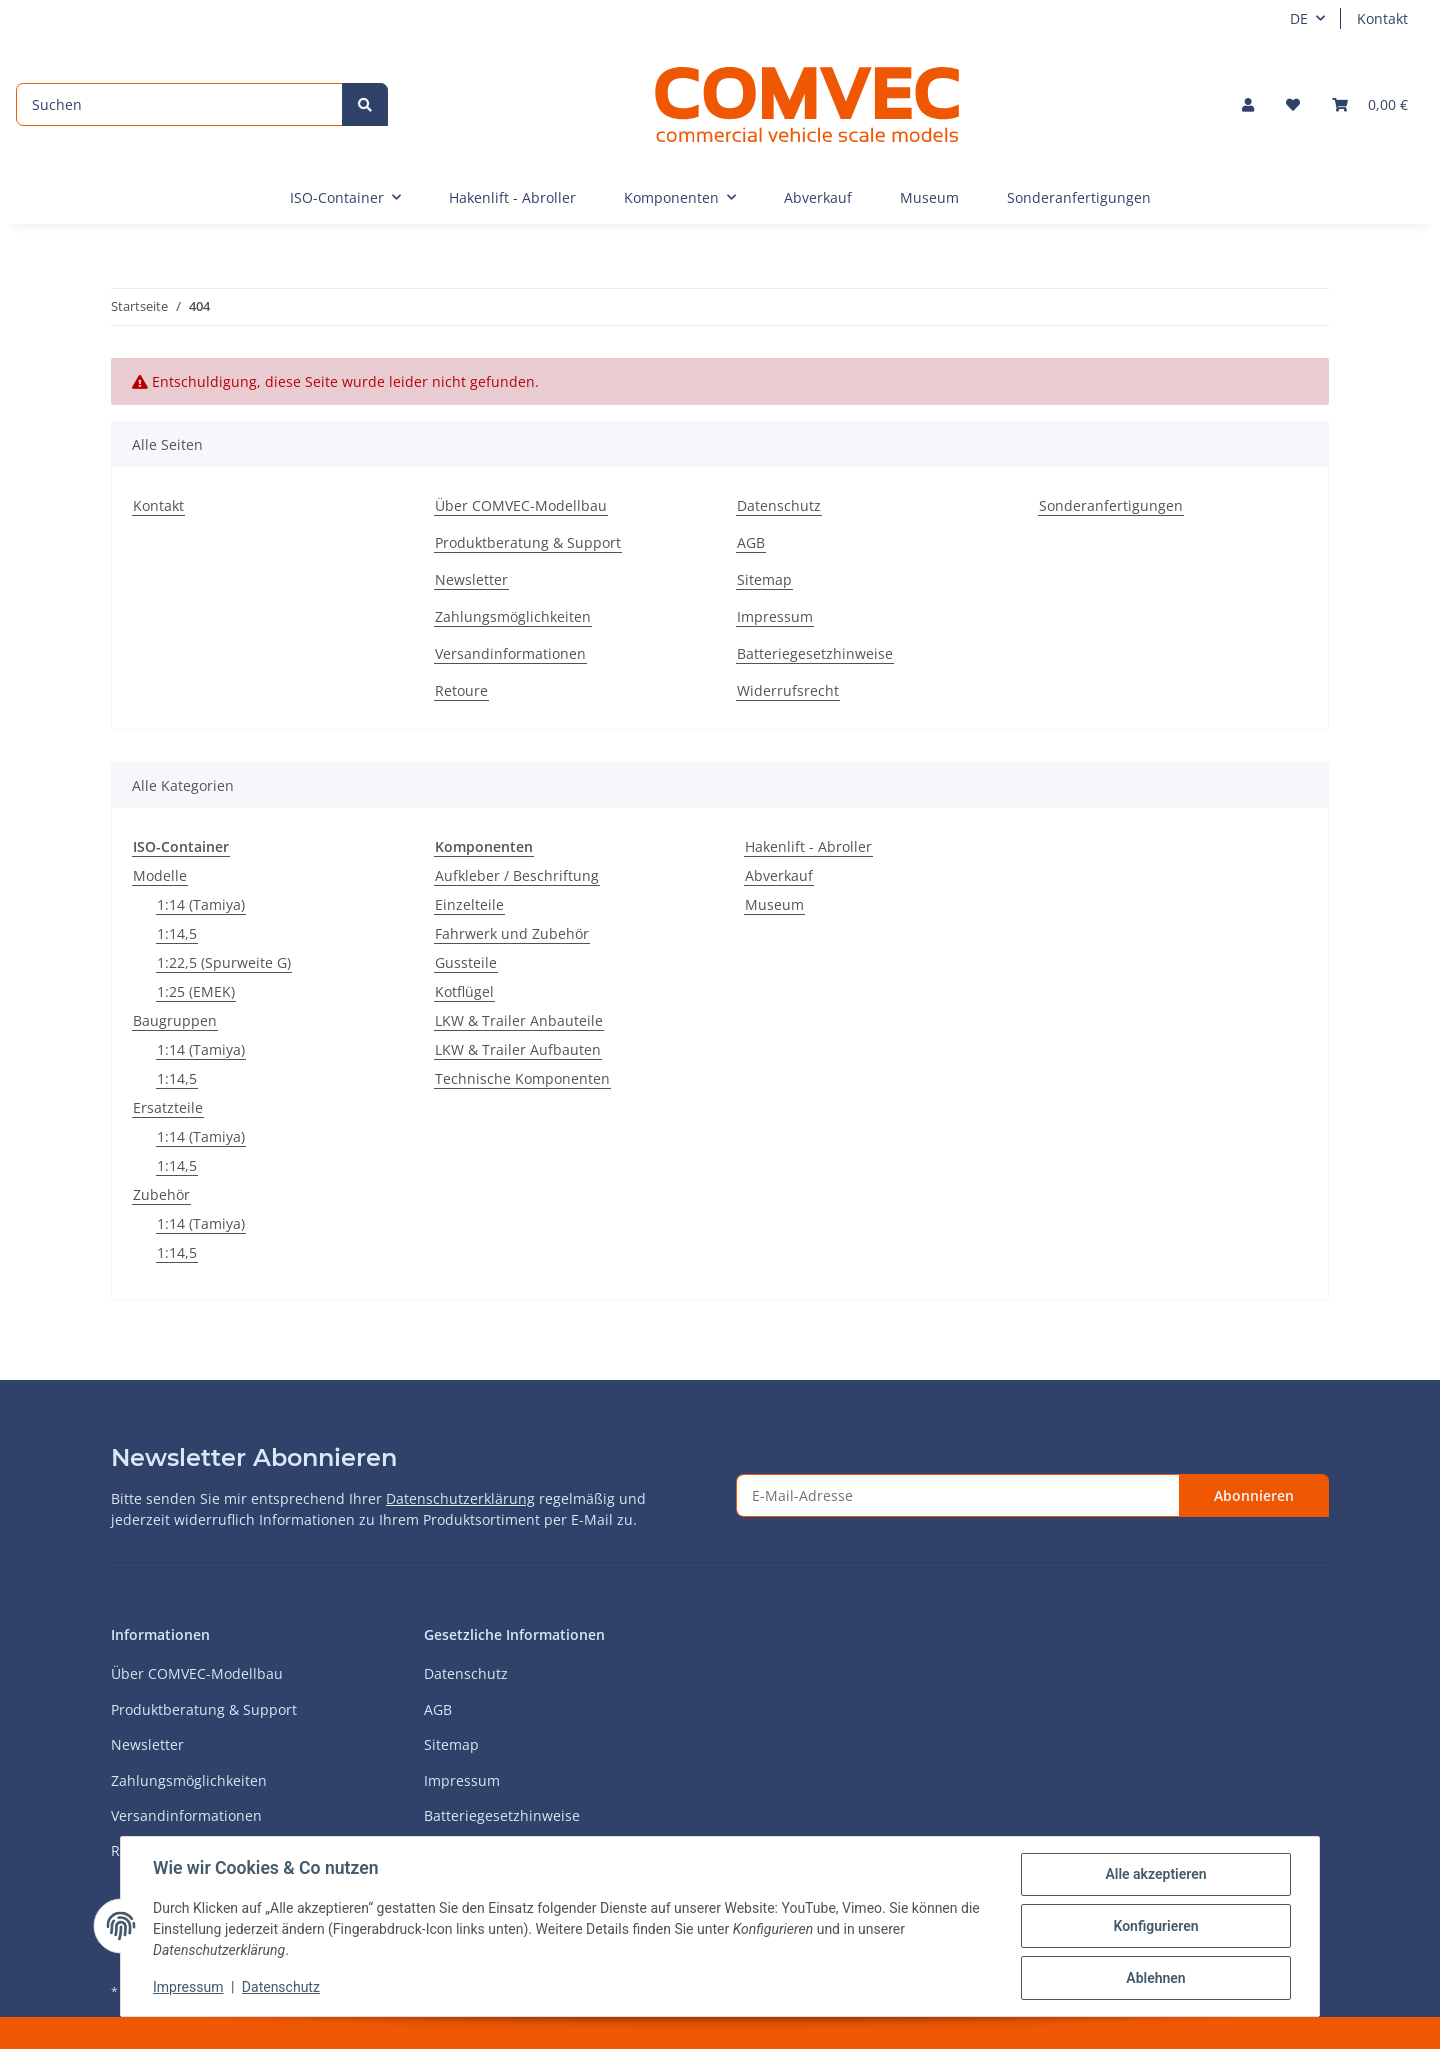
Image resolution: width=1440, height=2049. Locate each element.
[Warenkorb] (1370, 104)
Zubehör (161, 1194)
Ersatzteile (168, 1107)
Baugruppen (175, 1020)
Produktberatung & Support (528, 542)
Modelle (160, 875)
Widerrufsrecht (788, 690)
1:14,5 (177, 933)
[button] (1248, 104)
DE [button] (1299, 18)
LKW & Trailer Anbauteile (519, 1020)
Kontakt (1382, 18)
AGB (751, 542)
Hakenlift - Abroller (808, 846)
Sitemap (764, 579)
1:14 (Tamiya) (201, 904)
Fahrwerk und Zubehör (512, 933)
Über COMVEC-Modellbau (521, 505)
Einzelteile (469, 904)
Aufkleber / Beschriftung (517, 875)
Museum (774, 904)
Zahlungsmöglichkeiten (513, 616)
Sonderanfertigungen (1079, 197)
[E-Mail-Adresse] (958, 1495)
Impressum (775, 616)
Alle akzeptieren (1155, 1874)
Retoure (461, 690)
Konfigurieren (1155, 1926)
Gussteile (466, 962)
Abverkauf (779, 875)
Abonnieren (1254, 1495)
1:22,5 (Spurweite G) (224, 962)
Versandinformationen (510, 653)
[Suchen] (179, 104)
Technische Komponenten (522, 1078)
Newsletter (471, 579)
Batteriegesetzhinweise (815, 653)
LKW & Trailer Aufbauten (518, 1049)
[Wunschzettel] (1293, 104)
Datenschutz (779, 505)
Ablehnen (1155, 1978)
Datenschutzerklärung (460, 1498)
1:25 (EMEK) (196, 991)
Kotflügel (464, 991)
